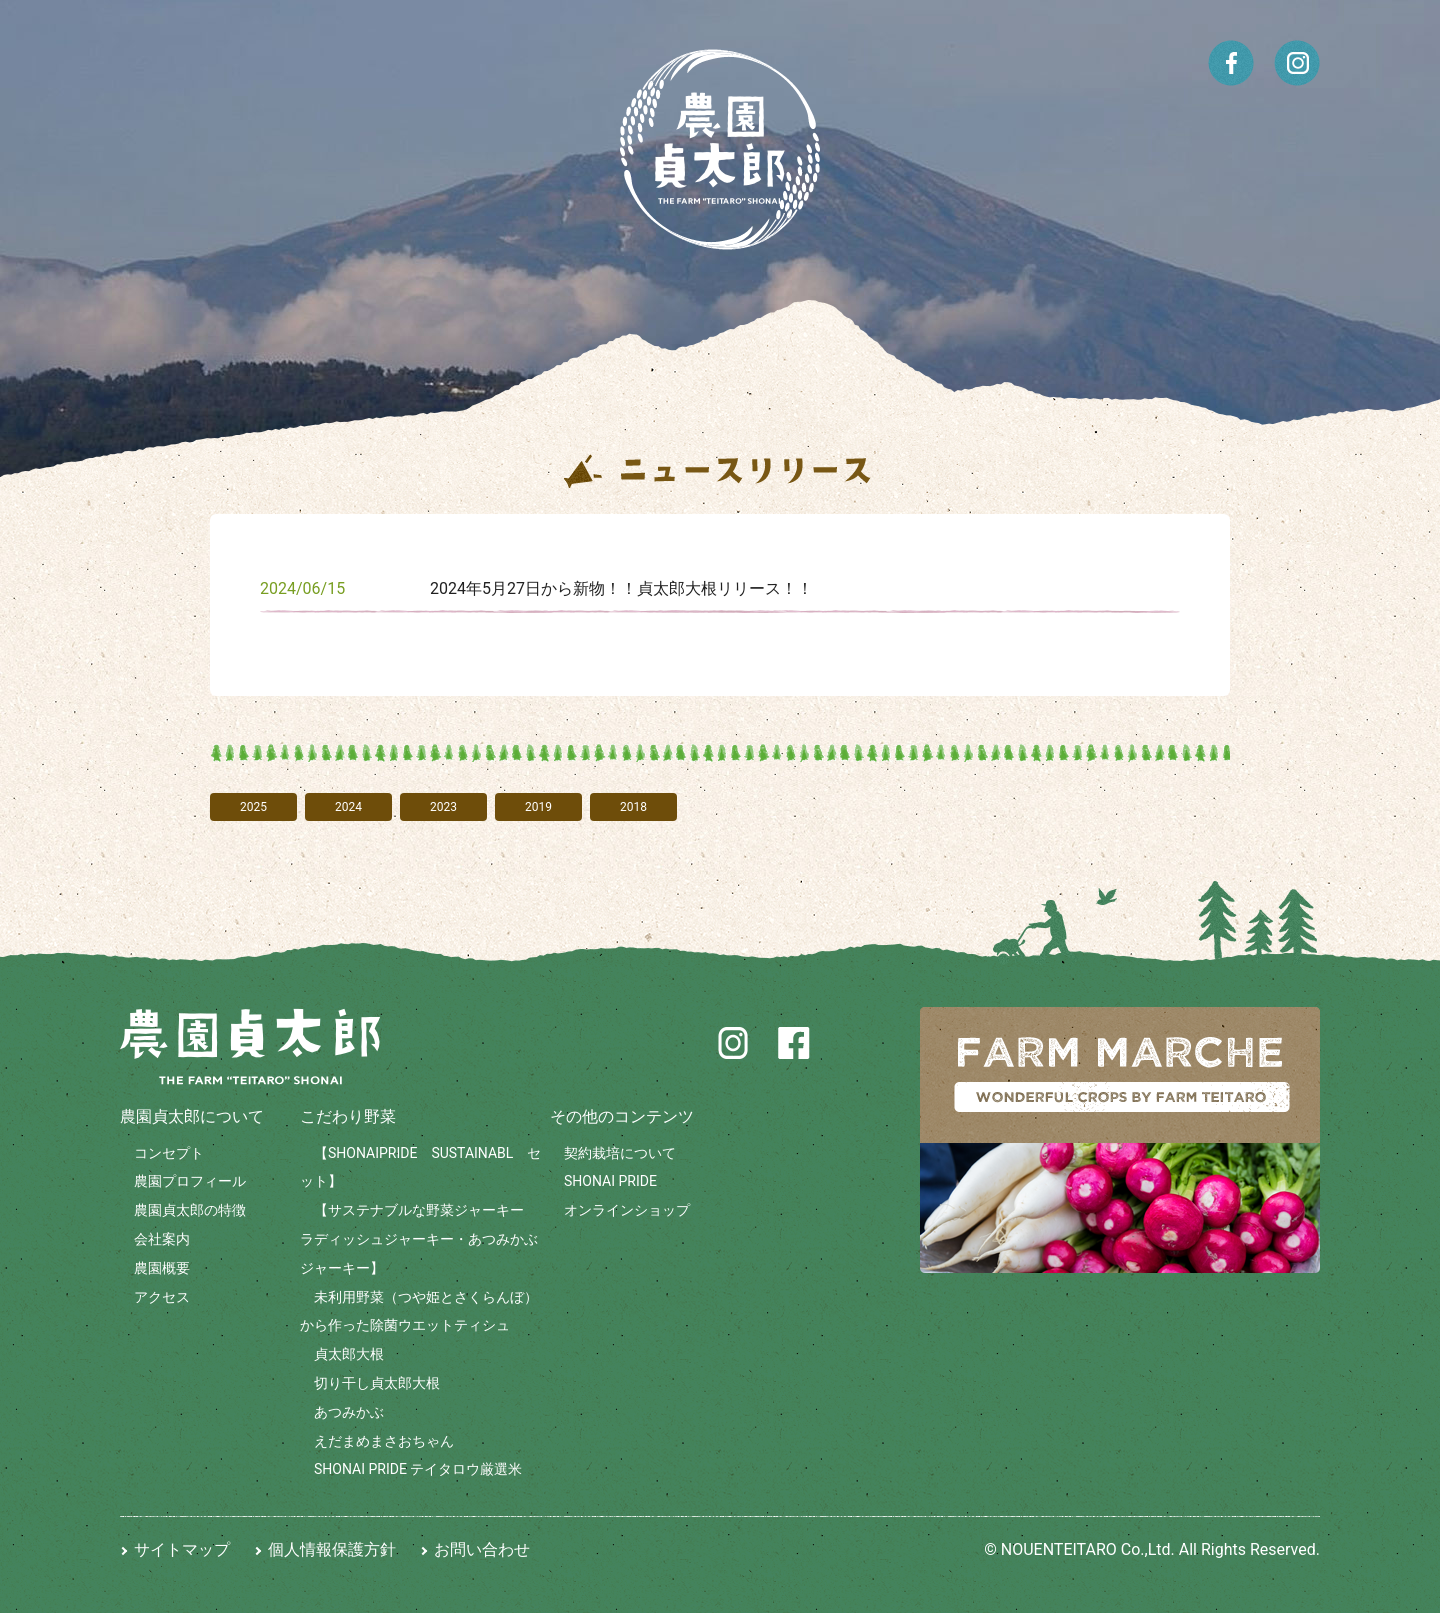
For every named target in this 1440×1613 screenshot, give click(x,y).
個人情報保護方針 (332, 1549)
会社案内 (162, 1239)
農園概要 (162, 1268)
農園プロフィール (190, 1181)
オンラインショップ (627, 1210)
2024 (348, 807)
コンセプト (169, 1153)
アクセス (162, 1297)
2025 (253, 807)
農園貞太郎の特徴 (190, 1210)
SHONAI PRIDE (610, 1181)
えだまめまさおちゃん (384, 1441)
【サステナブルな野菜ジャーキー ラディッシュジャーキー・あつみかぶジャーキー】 (419, 1239)
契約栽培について (620, 1153)
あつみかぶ (349, 1412)
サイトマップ (182, 1549)
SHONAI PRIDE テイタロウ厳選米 (418, 1469)
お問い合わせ (482, 1549)
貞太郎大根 (349, 1354)
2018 (633, 807)
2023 (443, 807)
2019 (538, 807)
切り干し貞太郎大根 (377, 1383)
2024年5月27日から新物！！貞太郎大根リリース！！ (621, 588)
